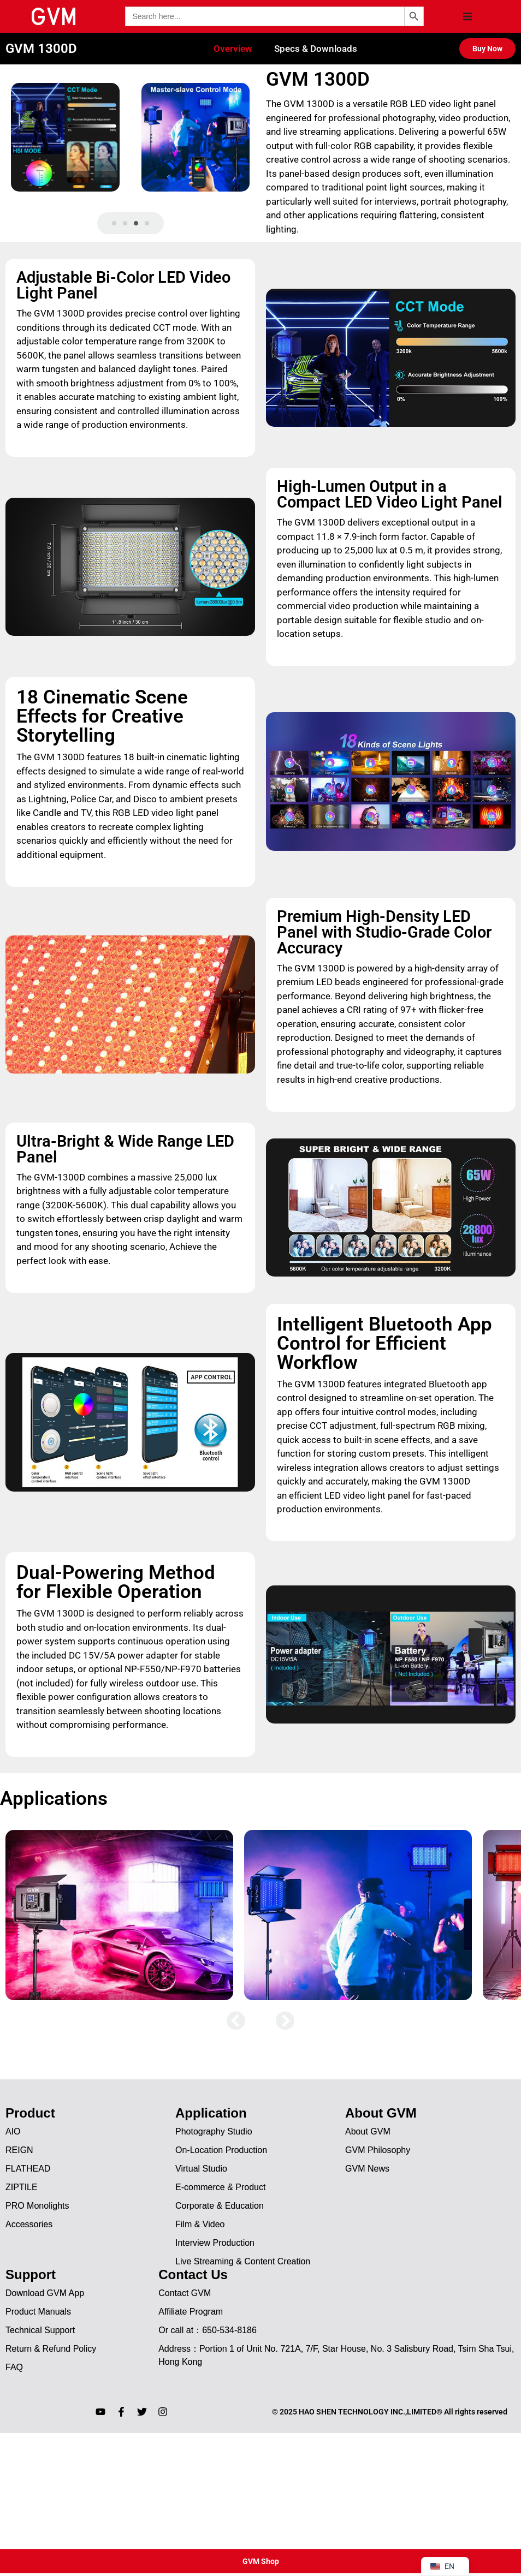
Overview (233, 49)
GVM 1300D (41, 49)
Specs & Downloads (315, 49)
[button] (467, 16)
